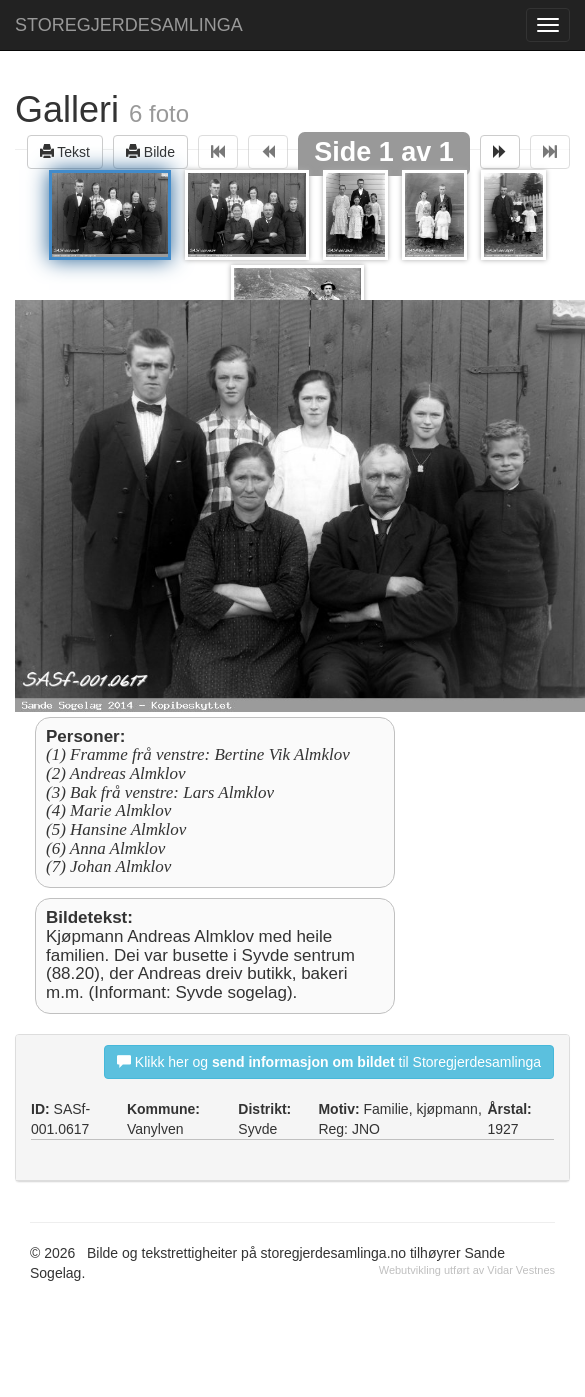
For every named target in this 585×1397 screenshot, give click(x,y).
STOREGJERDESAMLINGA (129, 25)
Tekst (65, 151)
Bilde (150, 151)
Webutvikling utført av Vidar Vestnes (467, 1270)
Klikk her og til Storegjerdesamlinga (329, 1061)
